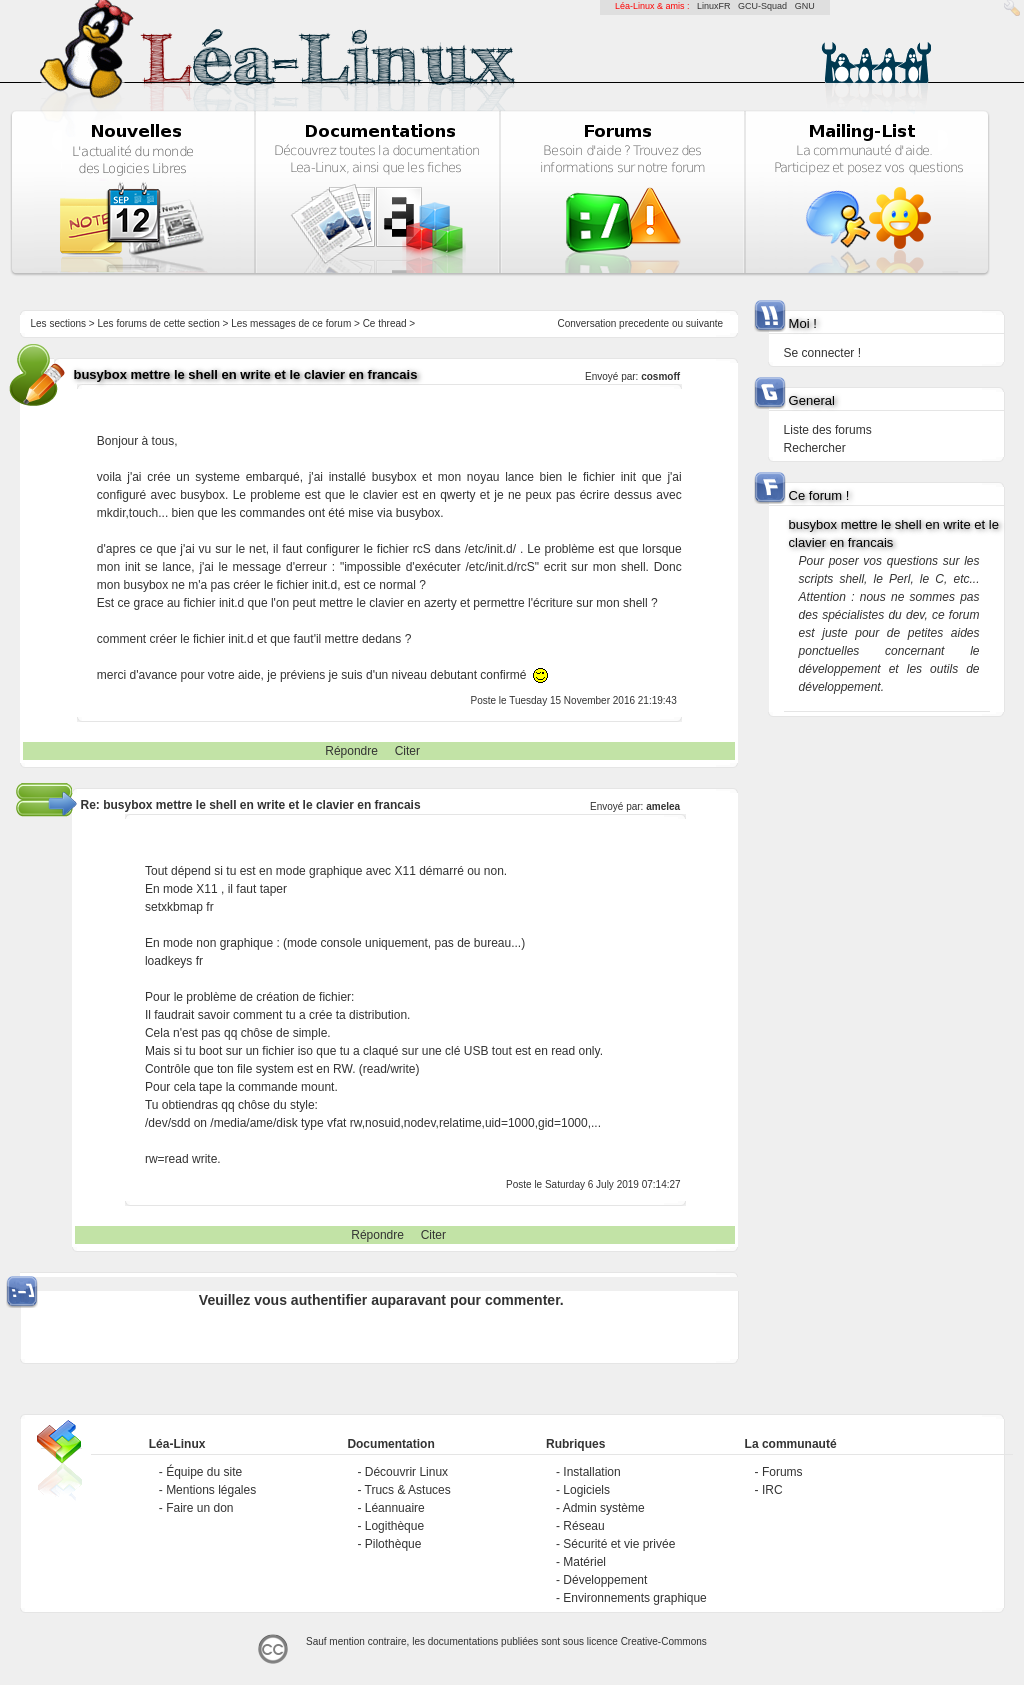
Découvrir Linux (406, 1472)
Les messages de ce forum (291, 323)
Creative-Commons (664, 1641)
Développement (605, 1580)
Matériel (584, 1562)
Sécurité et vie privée (619, 1544)
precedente (644, 323)
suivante (704, 323)
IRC (772, 1490)
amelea (663, 806)
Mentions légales (211, 1490)
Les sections (58, 323)
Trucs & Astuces (408, 1490)
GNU (805, 6)
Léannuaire (395, 1508)
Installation (591, 1472)
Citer (407, 751)
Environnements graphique (634, 1598)
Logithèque (394, 1526)
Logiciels (586, 1490)
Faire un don (199, 1508)
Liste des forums (828, 430)
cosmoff (660, 376)
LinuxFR (714, 6)
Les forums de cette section (158, 323)
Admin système (604, 1508)
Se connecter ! (822, 353)
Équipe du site (204, 1472)
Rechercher (815, 448)
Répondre (351, 751)
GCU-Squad (762, 6)
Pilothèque (393, 1544)
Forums (782, 1472)
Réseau (583, 1526)
